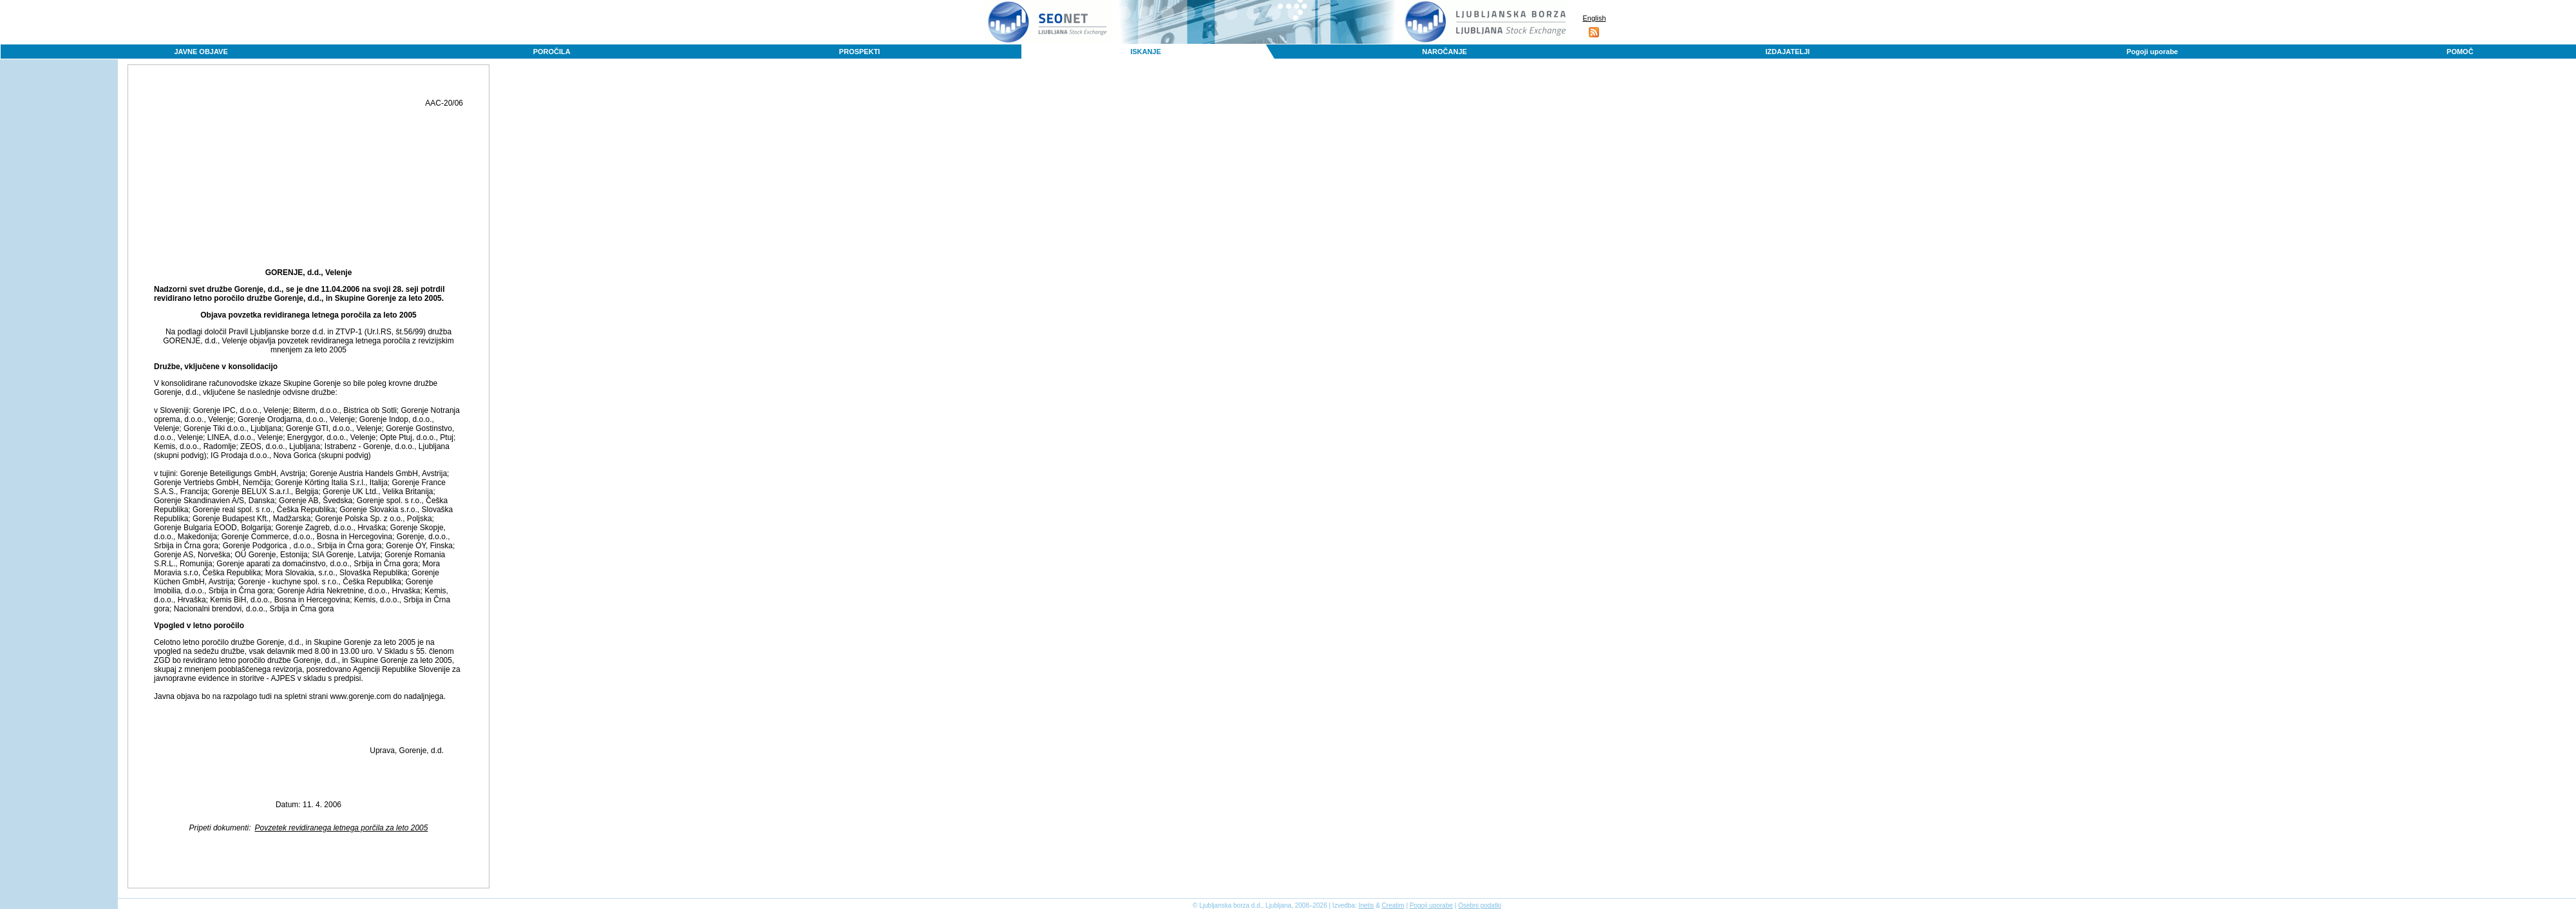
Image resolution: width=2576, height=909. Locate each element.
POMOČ (2460, 51)
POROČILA (552, 51)
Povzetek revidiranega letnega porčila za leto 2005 (341, 827)
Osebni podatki (1479, 905)
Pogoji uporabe (2152, 51)
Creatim (1393, 905)
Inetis (1366, 905)
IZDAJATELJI (1787, 51)
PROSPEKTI (859, 51)
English (1593, 18)
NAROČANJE (1444, 51)
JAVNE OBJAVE (200, 51)
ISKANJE (1145, 51)
